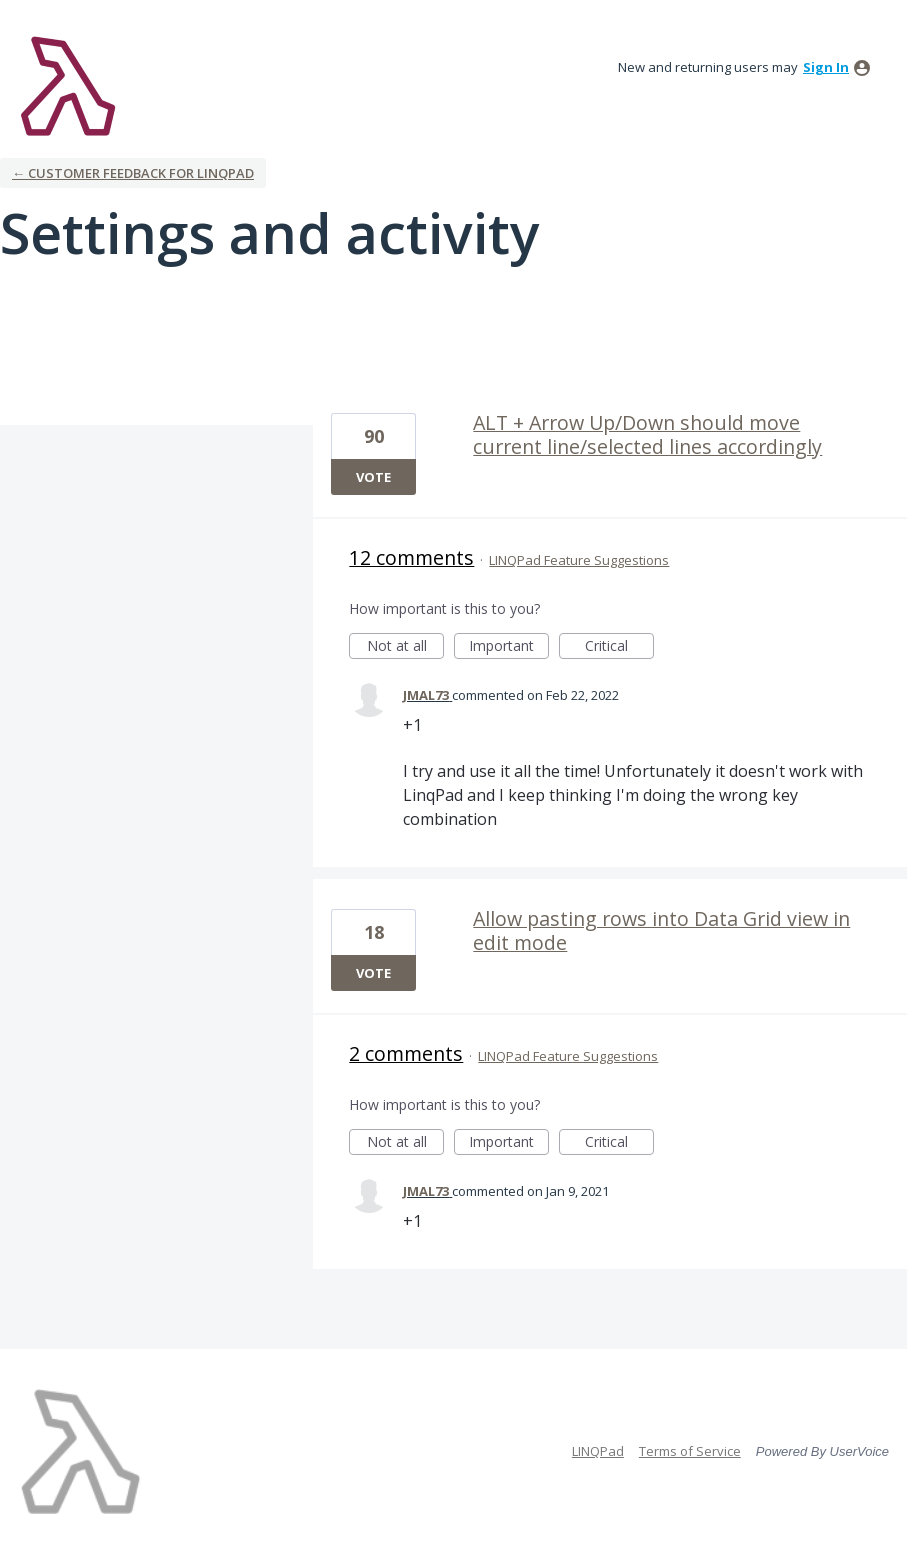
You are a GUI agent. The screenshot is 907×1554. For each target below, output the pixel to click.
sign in (826, 67)
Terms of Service (690, 1451)
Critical (619, 647)
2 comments (406, 1053)
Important (509, 647)
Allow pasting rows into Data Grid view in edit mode (661, 930)
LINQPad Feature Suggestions (579, 560)
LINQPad (598, 1451)
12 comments (411, 557)
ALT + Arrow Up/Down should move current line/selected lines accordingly (647, 434)
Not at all (406, 647)
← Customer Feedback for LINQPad (133, 173)
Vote (373, 477)
